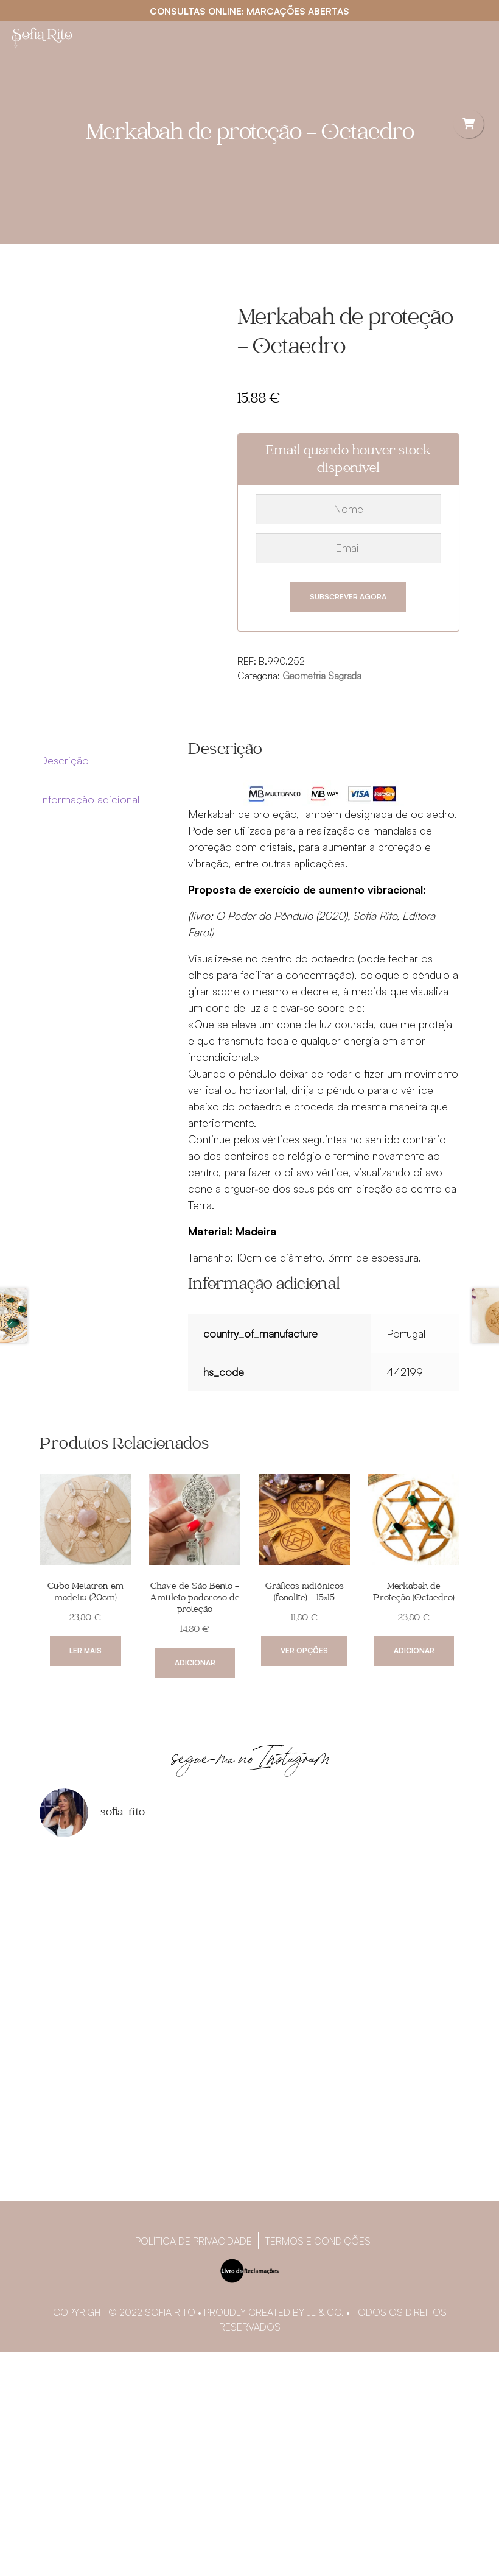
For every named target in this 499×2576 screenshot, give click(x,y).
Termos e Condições (318, 2241)
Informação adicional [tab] (89, 799)
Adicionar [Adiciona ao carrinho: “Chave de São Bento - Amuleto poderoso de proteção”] (195, 1662)
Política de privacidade (193, 2241)
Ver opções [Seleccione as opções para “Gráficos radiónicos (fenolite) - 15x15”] (304, 1650)
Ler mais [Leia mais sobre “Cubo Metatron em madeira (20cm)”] (85, 1650)
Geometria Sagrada (321, 675)
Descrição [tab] (64, 760)
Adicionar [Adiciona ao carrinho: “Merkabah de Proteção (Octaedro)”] (414, 1650)
